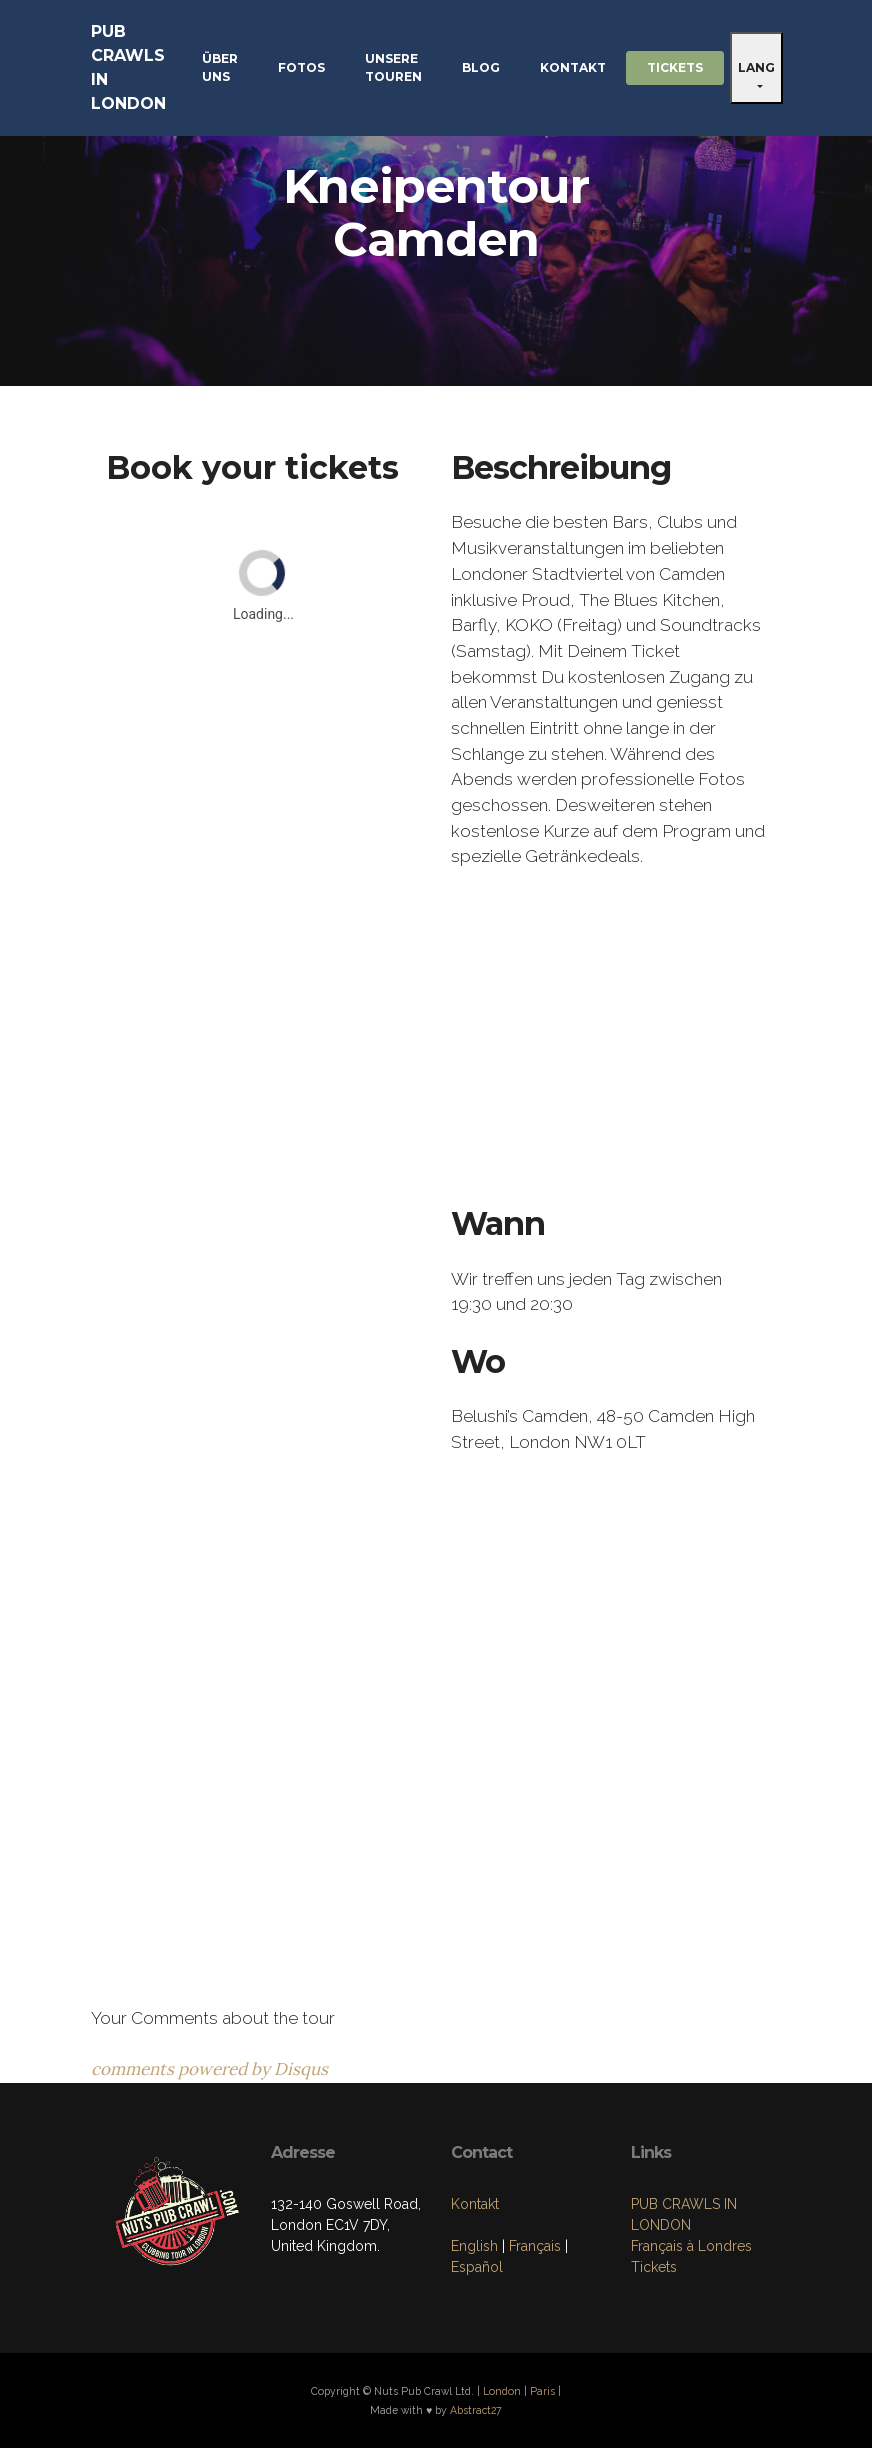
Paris (542, 2391)
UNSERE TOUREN (393, 67)
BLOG (481, 67)
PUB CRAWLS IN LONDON (128, 67)
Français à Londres (691, 2246)
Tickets (654, 2267)
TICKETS (675, 67)
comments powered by (209, 2069)
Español (477, 2267)
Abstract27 (476, 2410)
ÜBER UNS (220, 67)
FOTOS (301, 67)
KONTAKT (573, 67)
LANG (756, 67)
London (502, 2391)
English (474, 2246)
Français (535, 2246)
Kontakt (475, 2204)
